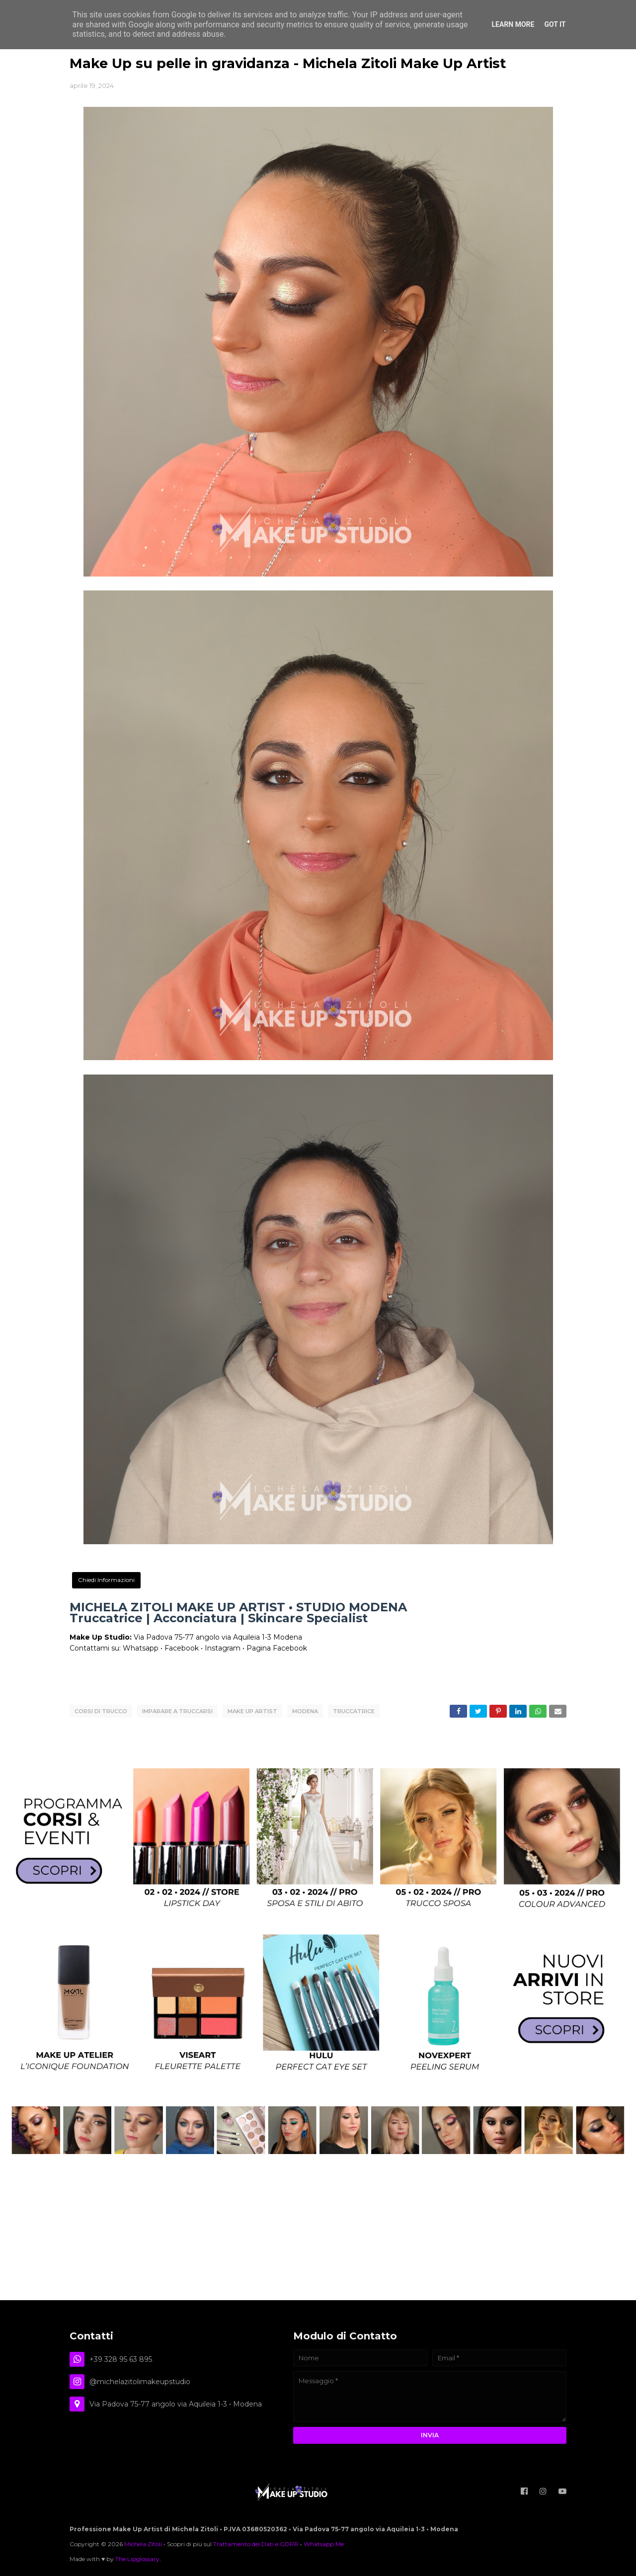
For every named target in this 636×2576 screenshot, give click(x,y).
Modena (305, 1711)
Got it (554, 24)
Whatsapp (141, 1648)
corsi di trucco (101, 1711)
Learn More (512, 24)
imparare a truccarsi (177, 1711)
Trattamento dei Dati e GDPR (256, 2543)
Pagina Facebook (276, 1648)
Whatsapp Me (324, 2543)
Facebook (181, 1648)
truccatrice (354, 1711)
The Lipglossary (137, 2558)
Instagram (222, 1648)
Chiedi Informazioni (106, 1579)
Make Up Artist (252, 1711)
